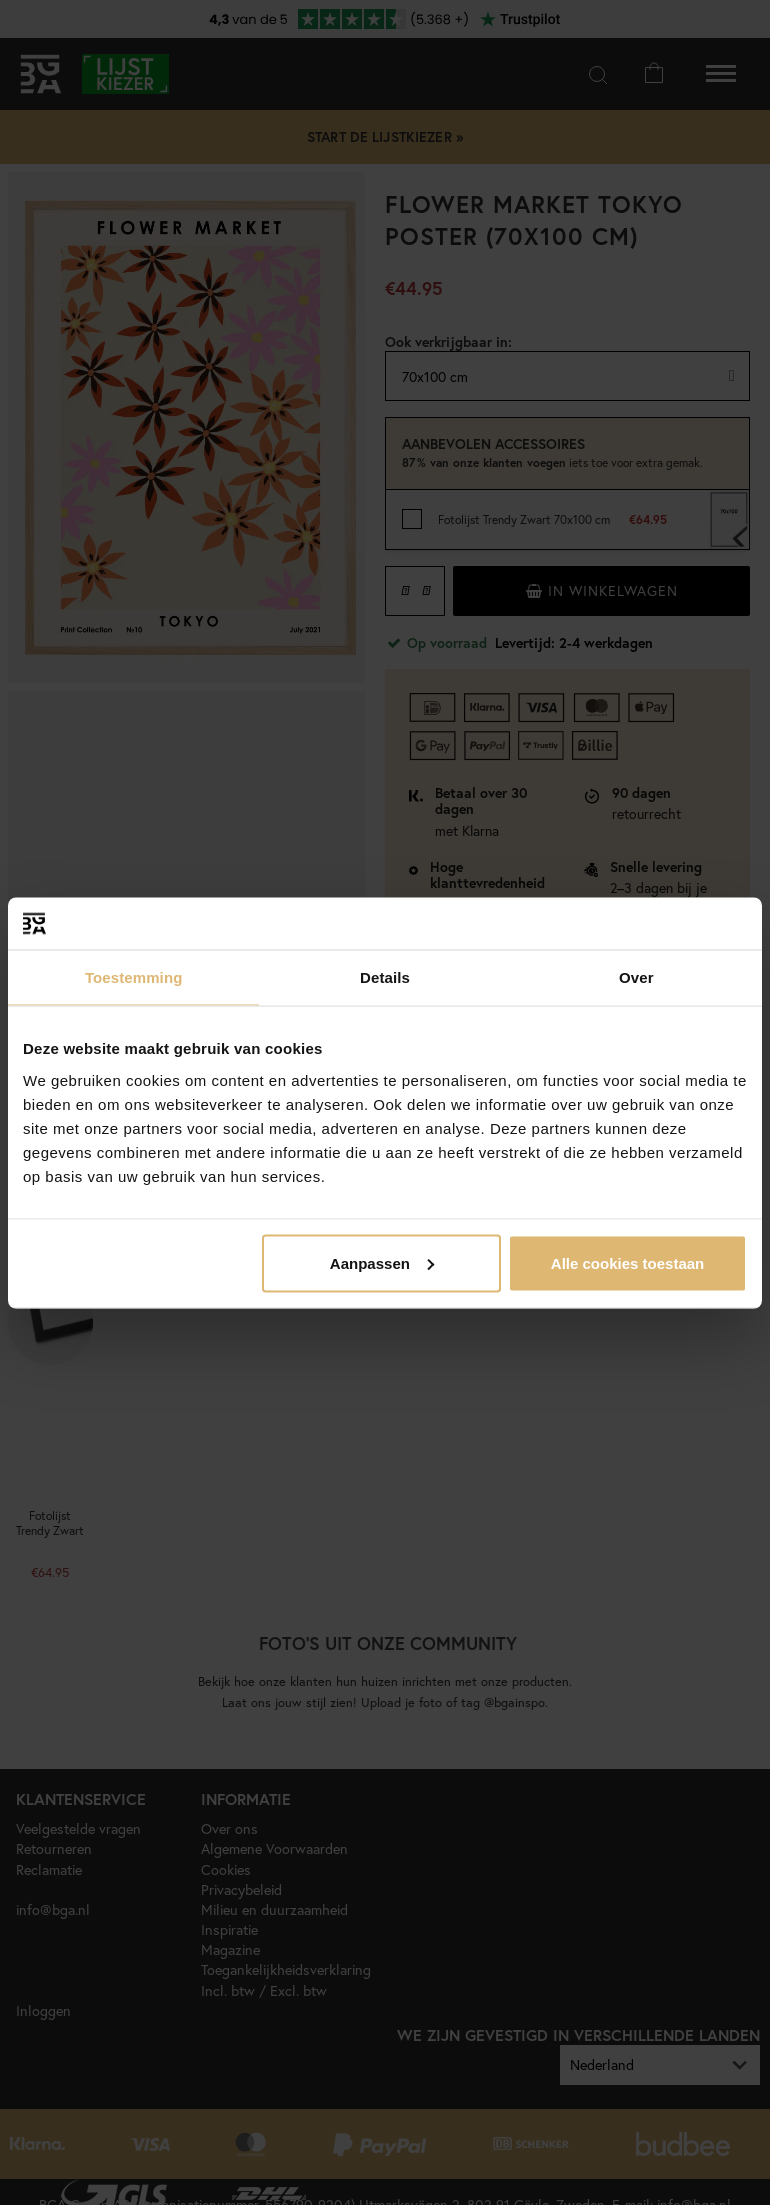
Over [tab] (636, 977)
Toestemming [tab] (134, 977)
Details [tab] (385, 977)
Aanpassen (382, 1262)
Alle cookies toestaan (627, 1262)
